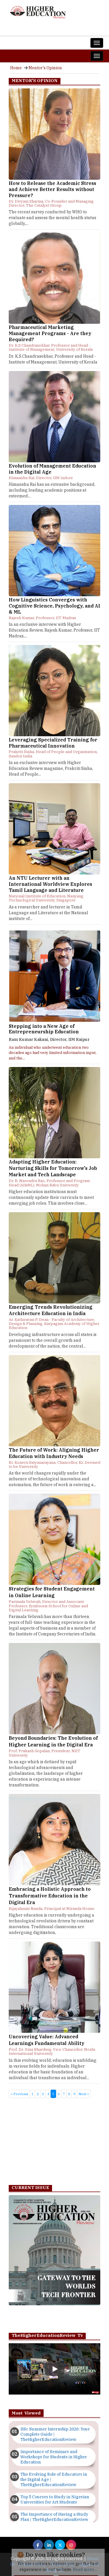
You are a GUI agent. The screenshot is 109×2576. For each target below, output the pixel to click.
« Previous (19, 2094)
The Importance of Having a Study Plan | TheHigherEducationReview (54, 2517)
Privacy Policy (32, 2564)
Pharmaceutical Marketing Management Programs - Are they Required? (50, 333)
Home (16, 67)
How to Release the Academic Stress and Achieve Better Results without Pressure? (52, 189)
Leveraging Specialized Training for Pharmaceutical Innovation (53, 743)
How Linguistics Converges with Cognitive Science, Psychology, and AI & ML (54, 606)
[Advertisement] (54, 2143)
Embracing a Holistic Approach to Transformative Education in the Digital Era (50, 1895)
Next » (83, 2094)
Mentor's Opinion (45, 67)
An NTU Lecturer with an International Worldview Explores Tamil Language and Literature (50, 884)
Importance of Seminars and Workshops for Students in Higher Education (53, 2457)
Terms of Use (62, 2564)
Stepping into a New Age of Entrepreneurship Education (44, 1029)
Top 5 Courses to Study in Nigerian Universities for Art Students (54, 2499)
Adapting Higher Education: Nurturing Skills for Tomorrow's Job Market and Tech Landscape (53, 1168)
